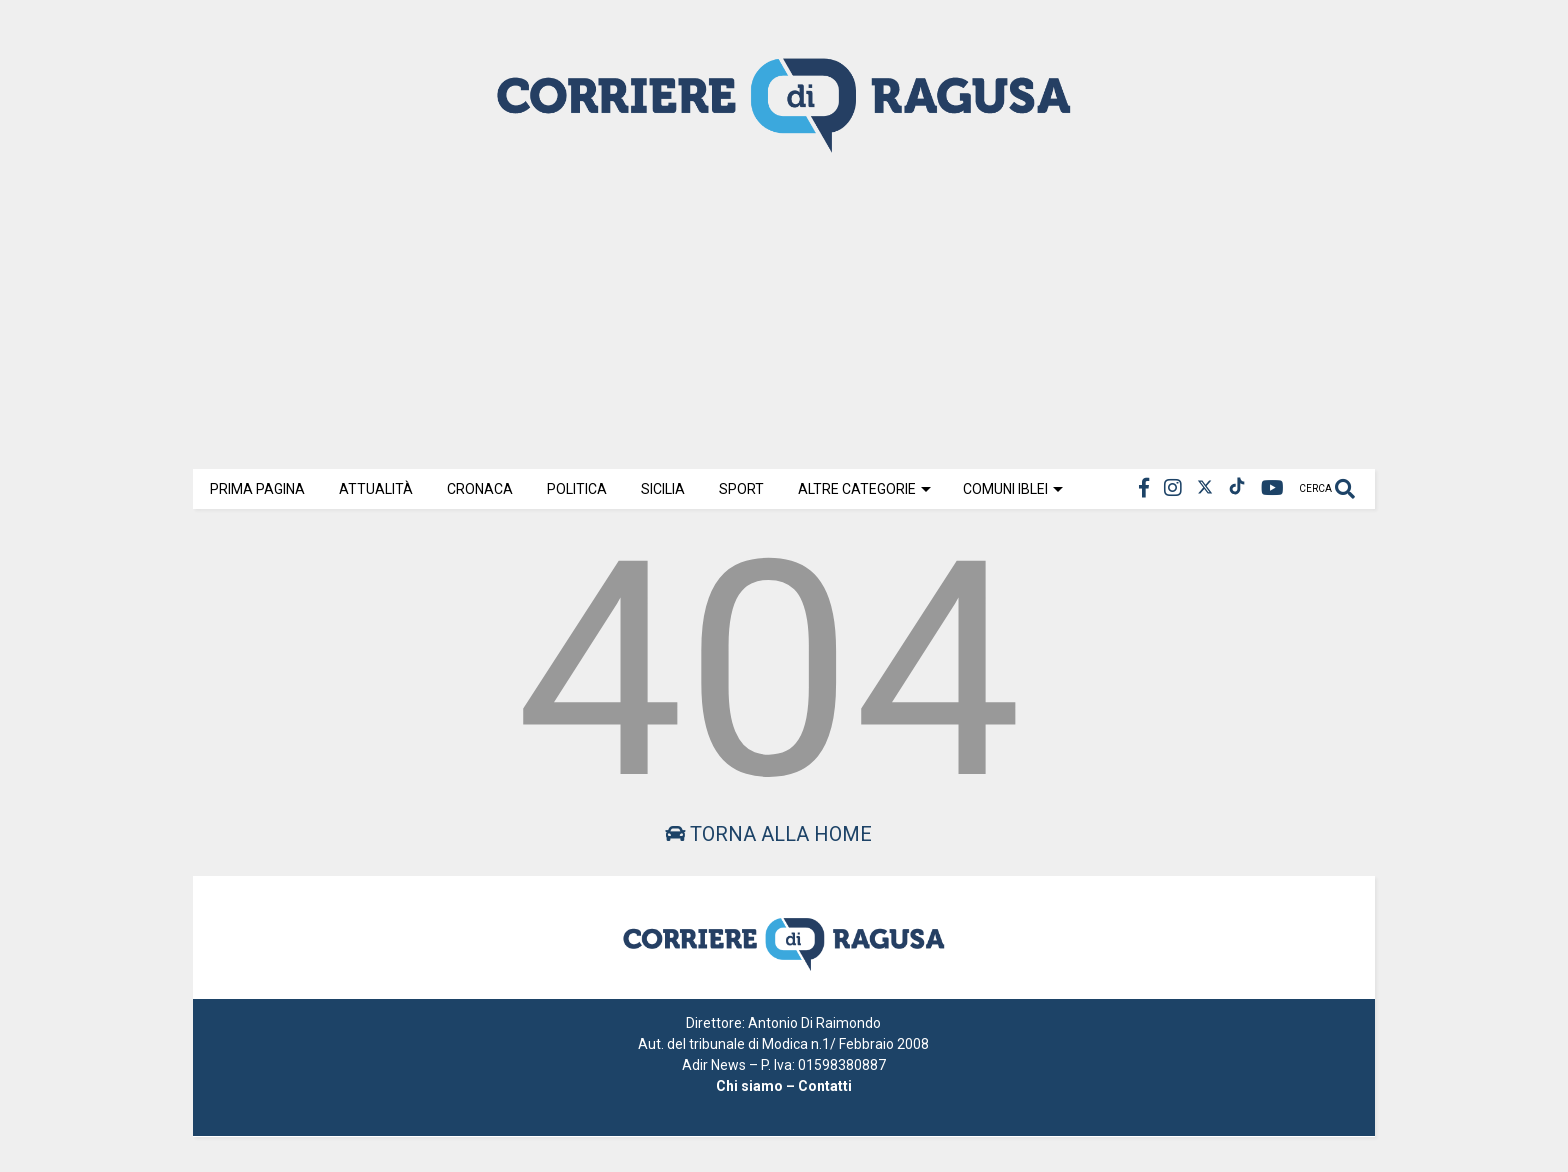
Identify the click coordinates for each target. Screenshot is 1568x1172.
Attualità (376, 489)
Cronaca (480, 489)
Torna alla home (768, 834)
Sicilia (663, 489)
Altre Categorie (864, 489)
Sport (741, 489)
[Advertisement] (784, 309)
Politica (577, 489)
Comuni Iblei (1013, 489)
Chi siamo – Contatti (784, 1086)
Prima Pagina (257, 489)
